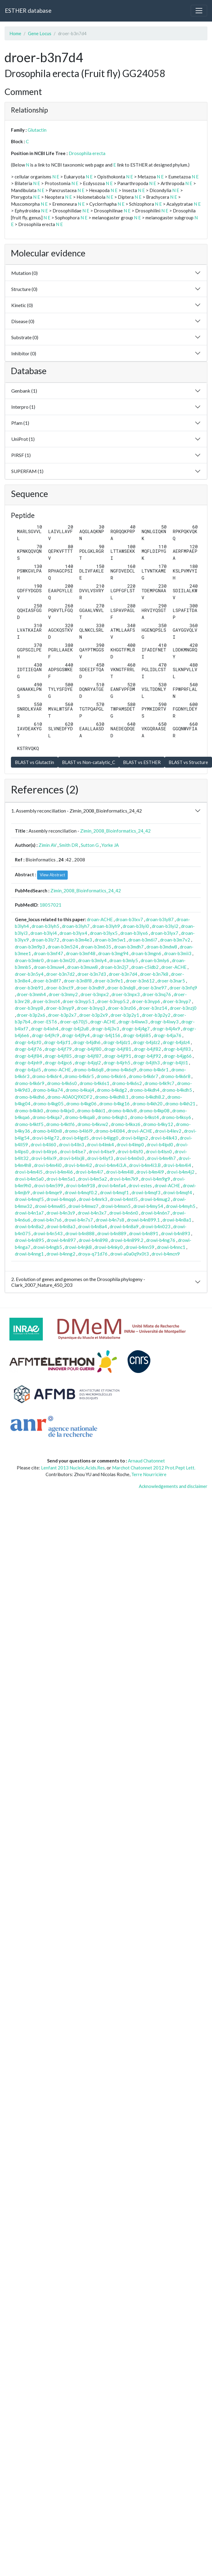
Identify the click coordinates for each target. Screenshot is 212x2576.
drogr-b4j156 (106, 1035)
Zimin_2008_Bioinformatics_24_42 (115, 830)
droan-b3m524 (63, 946)
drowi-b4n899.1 (143, 1219)
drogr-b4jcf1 (57, 1042)
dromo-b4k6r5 (79, 1076)
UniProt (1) (23, 439)
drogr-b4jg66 (178, 1056)
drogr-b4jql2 (88, 1062)
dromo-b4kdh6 (30, 1097)
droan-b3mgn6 (146, 953)
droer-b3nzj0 (183, 1008)
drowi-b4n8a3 (60, 1226)
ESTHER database (28, 10)
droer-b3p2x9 (93, 1015)
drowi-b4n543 (48, 1233)
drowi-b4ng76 (160, 1240)
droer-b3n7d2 (60, 974)
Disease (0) (22, 321)
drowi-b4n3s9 (60, 1212)
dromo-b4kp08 (154, 1110)
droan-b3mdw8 (161, 946)
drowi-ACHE (167, 1185)
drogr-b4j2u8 (75, 1028)
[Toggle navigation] (199, 10)
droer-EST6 (45, 1021)
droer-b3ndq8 (121, 987)
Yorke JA (110, 845)
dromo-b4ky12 (158, 1124)
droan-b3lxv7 (129, 919)
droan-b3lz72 (45, 939)
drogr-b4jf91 (117, 1056)
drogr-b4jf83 (177, 1049)
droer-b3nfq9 (183, 987)
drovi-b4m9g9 (155, 1179)
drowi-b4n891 (143, 1233)
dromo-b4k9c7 (159, 1083)
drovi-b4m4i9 (150, 1172)
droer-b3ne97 (152, 987)
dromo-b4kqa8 (80, 1117)
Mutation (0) (24, 273)
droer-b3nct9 (60, 987)
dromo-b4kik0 (29, 1110)
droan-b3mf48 (80, 953)
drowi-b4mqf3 (146, 1192)
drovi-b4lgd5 (75, 1138)
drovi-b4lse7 (73, 1151)
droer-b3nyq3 (91, 1008)
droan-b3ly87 (160, 919)
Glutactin (37, 130)
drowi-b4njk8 (78, 1247)
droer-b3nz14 (153, 1008)
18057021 (50, 905)
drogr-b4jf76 (28, 1049)
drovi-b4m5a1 (60, 1179)
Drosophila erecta (87, 153)
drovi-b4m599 (48, 1185)
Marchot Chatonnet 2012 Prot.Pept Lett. (153, 1467)
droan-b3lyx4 (73, 933)
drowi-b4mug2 (155, 1199)
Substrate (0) (24, 337)
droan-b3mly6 (155, 960)
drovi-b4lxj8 (71, 1158)
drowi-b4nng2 (60, 1253)
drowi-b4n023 (155, 1226)
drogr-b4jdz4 (176, 1042)
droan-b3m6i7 (142, 939)
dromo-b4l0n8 (47, 1131)
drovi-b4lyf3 (100, 1158)
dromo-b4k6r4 (47, 1076)
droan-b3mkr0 (29, 960)
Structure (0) (24, 289)
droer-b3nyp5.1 (78, 1001)
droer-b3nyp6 (146, 1001)
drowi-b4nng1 (29, 1253)
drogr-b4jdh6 (87, 1042)
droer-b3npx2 (94, 994)
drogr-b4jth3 (146, 1062)
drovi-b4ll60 (43, 1144)
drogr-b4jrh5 (117, 1062)
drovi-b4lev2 (168, 1131)
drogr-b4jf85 (58, 1056)
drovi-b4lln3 (71, 1144)
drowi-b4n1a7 (29, 1212)
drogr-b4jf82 (147, 1049)
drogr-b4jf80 (87, 1049)
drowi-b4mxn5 (116, 1206)
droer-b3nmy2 (63, 994)
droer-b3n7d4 (123, 974)
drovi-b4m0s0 (130, 1158)
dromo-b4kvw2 (92, 1124)
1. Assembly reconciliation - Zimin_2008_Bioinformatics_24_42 (76, 810)
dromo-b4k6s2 (127, 1083)
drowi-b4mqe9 (47, 1192)
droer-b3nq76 (156, 994)
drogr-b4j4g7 (136, 1028)
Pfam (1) (20, 423)
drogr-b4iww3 (133, 1021)
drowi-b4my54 (148, 1206)
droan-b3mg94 (113, 953)
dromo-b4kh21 (180, 1103)
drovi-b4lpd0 (160, 1144)
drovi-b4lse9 (102, 1151)
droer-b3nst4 (46, 1001)
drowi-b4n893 (175, 1233)
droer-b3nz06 (122, 1008)
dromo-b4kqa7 (47, 1117)
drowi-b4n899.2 (127, 1240)
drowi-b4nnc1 (171, 1247)
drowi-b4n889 (111, 1233)
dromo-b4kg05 (48, 1103)
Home (15, 33)
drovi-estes (140, 1185)
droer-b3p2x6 (31, 1015)
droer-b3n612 (140, 980)
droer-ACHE (173, 967)
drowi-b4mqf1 (114, 1192)
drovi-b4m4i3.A (110, 1165)
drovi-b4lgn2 (134, 1138)
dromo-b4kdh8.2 (148, 1097)
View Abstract (52, 874)
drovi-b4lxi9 (43, 1158)
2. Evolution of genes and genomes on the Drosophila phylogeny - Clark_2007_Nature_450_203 (78, 1282)
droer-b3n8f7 (47, 980)
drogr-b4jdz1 (116, 1042)
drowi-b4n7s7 (78, 1219)
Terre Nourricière (148, 1474)
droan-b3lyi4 (43, 933)
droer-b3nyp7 (177, 1001)
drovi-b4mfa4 (112, 1185)
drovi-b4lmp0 (130, 1144)
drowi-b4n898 (93, 1240)
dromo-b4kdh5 (177, 1090)
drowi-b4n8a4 (92, 1226)
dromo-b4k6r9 (29, 1083)
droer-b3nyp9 (60, 1008)
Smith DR (68, 845)
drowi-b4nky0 (108, 1247)
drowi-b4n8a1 (176, 1219)
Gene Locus (39, 33)
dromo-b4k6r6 (111, 1076)
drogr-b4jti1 (175, 1062)
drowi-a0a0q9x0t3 (129, 1253)
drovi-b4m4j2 (180, 1172)
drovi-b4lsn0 (159, 1151)
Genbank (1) (24, 391)
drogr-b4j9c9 (45, 1035)
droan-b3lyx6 (134, 933)
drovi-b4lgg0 (104, 1138)
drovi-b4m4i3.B (145, 1165)
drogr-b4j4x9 (166, 1028)
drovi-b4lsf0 (130, 1151)
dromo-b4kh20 (147, 1103)
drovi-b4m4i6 (59, 1172)
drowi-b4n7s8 (110, 1219)
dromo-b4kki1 (91, 1110)
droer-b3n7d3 (91, 974)
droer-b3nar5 (171, 980)
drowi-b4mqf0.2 (81, 1192)
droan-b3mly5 (123, 960)
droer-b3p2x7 (62, 1015)
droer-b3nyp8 (29, 1008)
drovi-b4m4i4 (177, 1165)
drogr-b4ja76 (167, 1035)
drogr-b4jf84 (28, 1056)
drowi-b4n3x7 (92, 1212)
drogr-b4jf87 (87, 1056)
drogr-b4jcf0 (28, 1042)
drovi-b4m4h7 (161, 1158)
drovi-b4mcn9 (166, 1253)
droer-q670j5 (73, 1021)
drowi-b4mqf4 (177, 1192)
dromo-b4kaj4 (80, 1090)
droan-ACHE (100, 919)
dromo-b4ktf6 (60, 1124)
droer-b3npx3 (125, 994)
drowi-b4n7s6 (47, 1219)
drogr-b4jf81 (117, 1049)
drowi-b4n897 (61, 1240)
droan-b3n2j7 (114, 967)
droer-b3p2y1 (125, 1015)
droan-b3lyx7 (164, 933)
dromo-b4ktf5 (29, 1124)
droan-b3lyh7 (76, 926)
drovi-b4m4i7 (89, 1172)
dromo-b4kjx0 (60, 1110)
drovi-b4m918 (80, 1185)
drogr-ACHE (103, 1021)
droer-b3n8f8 (78, 980)
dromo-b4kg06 (81, 1103)
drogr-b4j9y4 (76, 1035)
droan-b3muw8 (82, 967)
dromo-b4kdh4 (144, 1090)
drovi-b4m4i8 (120, 1172)
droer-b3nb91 (29, 987)
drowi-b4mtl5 (124, 1199)
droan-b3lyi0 (136, 926)
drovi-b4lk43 (164, 1138)
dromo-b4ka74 (48, 1090)
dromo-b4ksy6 (176, 1117)
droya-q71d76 (93, 1253)
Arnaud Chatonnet (146, 1460)
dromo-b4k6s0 (62, 1083)
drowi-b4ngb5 (47, 1247)
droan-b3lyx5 (104, 933)
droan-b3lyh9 (106, 926)
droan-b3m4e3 (77, 939)
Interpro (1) (23, 407)
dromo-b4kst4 (144, 1117)
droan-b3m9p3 (30, 946)
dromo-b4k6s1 (94, 1083)
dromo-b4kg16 (114, 1103)
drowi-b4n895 (29, 1240)
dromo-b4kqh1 (112, 1117)
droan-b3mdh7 (129, 946)
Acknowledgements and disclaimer (173, 1486)
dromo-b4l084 (110, 1131)
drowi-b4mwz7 (83, 1206)
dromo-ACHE (57, 1069)
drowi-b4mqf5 (29, 1199)
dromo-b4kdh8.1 (111, 1097)
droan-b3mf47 (48, 953)
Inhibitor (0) (23, 353)
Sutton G (90, 845)
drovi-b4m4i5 (29, 1172)
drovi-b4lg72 (45, 1138)
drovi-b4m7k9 (124, 1179)
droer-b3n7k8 (154, 974)
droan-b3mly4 (92, 960)
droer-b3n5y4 (29, 974)
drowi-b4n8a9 (124, 1226)
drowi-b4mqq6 (61, 1199)
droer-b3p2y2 (156, 1015)
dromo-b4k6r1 (154, 1069)
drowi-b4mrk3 (93, 1199)
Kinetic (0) (22, 305)
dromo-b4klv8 (122, 1110)
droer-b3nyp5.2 (113, 1001)
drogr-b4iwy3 (164, 1021)
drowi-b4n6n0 (123, 1212)
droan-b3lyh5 (45, 926)
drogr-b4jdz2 (146, 1042)
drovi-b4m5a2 (92, 1179)
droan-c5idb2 (145, 967)
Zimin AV (47, 845)
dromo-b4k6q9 (121, 1069)
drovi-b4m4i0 (48, 1165)
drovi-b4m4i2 (78, 1165)
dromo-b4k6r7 (143, 1076)
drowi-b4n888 (79, 1233)
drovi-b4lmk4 (100, 1144)
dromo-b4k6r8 (175, 1076)
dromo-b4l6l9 (79, 1131)
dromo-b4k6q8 (89, 1069)
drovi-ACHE (140, 1131)
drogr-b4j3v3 (105, 1028)
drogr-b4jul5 (28, 1069)
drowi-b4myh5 (180, 1206)
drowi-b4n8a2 (29, 1226)
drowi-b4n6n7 (155, 1212)
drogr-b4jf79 (58, 1049)
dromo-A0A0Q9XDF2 (69, 1097)
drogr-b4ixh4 (44, 1028)
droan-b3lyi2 (165, 926)
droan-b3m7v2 (175, 939)
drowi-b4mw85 (50, 1206)
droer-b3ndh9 (90, 987)
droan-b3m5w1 (110, 939)
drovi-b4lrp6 (44, 1151)
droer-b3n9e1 (108, 980)
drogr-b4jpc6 (58, 1062)
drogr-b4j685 (137, 1035)
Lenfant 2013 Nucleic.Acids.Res (73, 1467)
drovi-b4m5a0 (29, 1179)
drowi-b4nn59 (139, 1247)
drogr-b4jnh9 (28, 1062)
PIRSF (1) (21, 455)
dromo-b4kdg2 (112, 1090)
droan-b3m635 (96, 946)
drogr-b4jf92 (147, 1056)
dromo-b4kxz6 (125, 1124)
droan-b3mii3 (177, 953)
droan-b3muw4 (49, 967)
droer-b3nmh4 (31, 994)
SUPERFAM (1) (27, 471)
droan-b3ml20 (60, 960)
